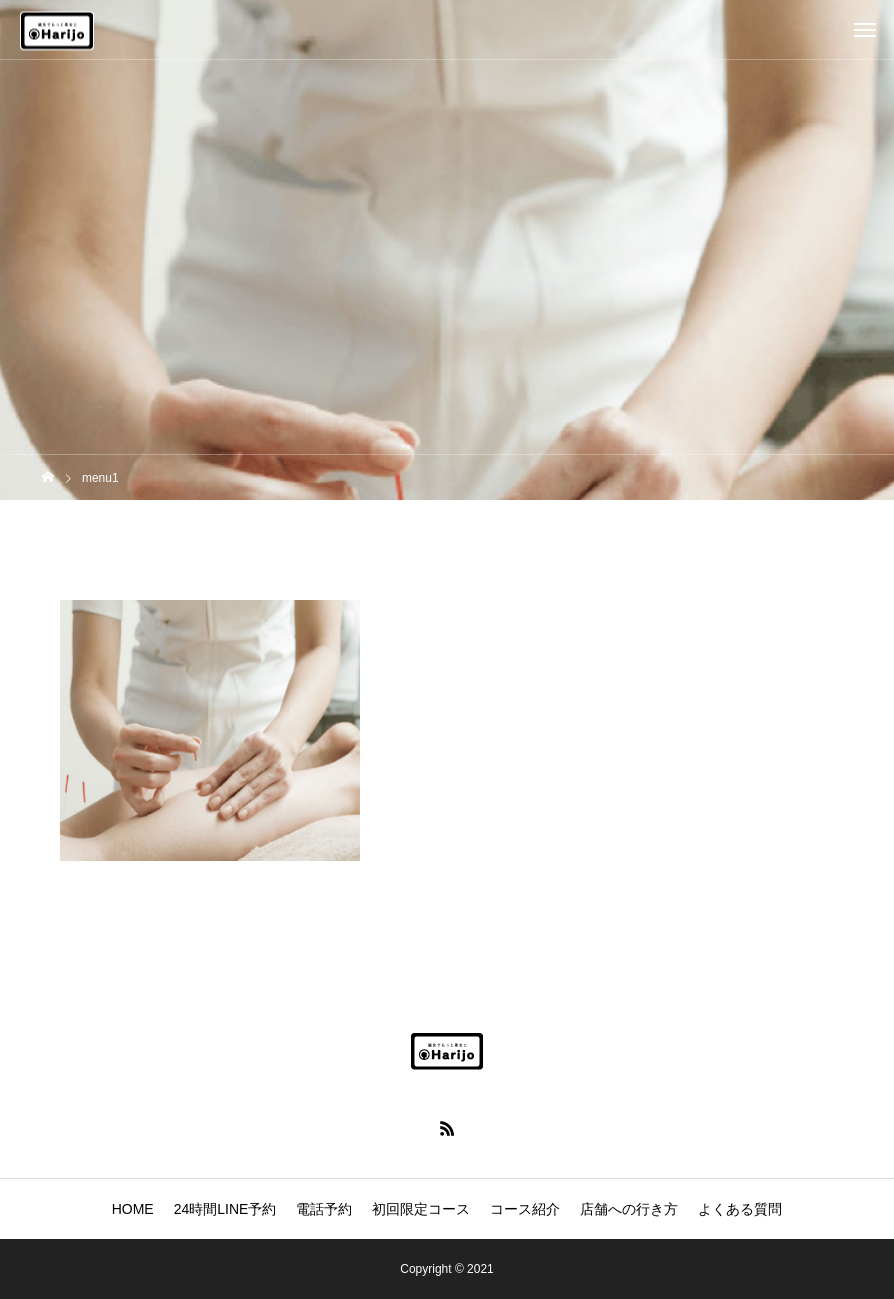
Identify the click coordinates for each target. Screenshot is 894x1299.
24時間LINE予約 (225, 1209)
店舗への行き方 (629, 1209)
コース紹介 (525, 1209)
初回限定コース (421, 1209)
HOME (133, 1209)
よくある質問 (740, 1209)
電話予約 (324, 1209)
